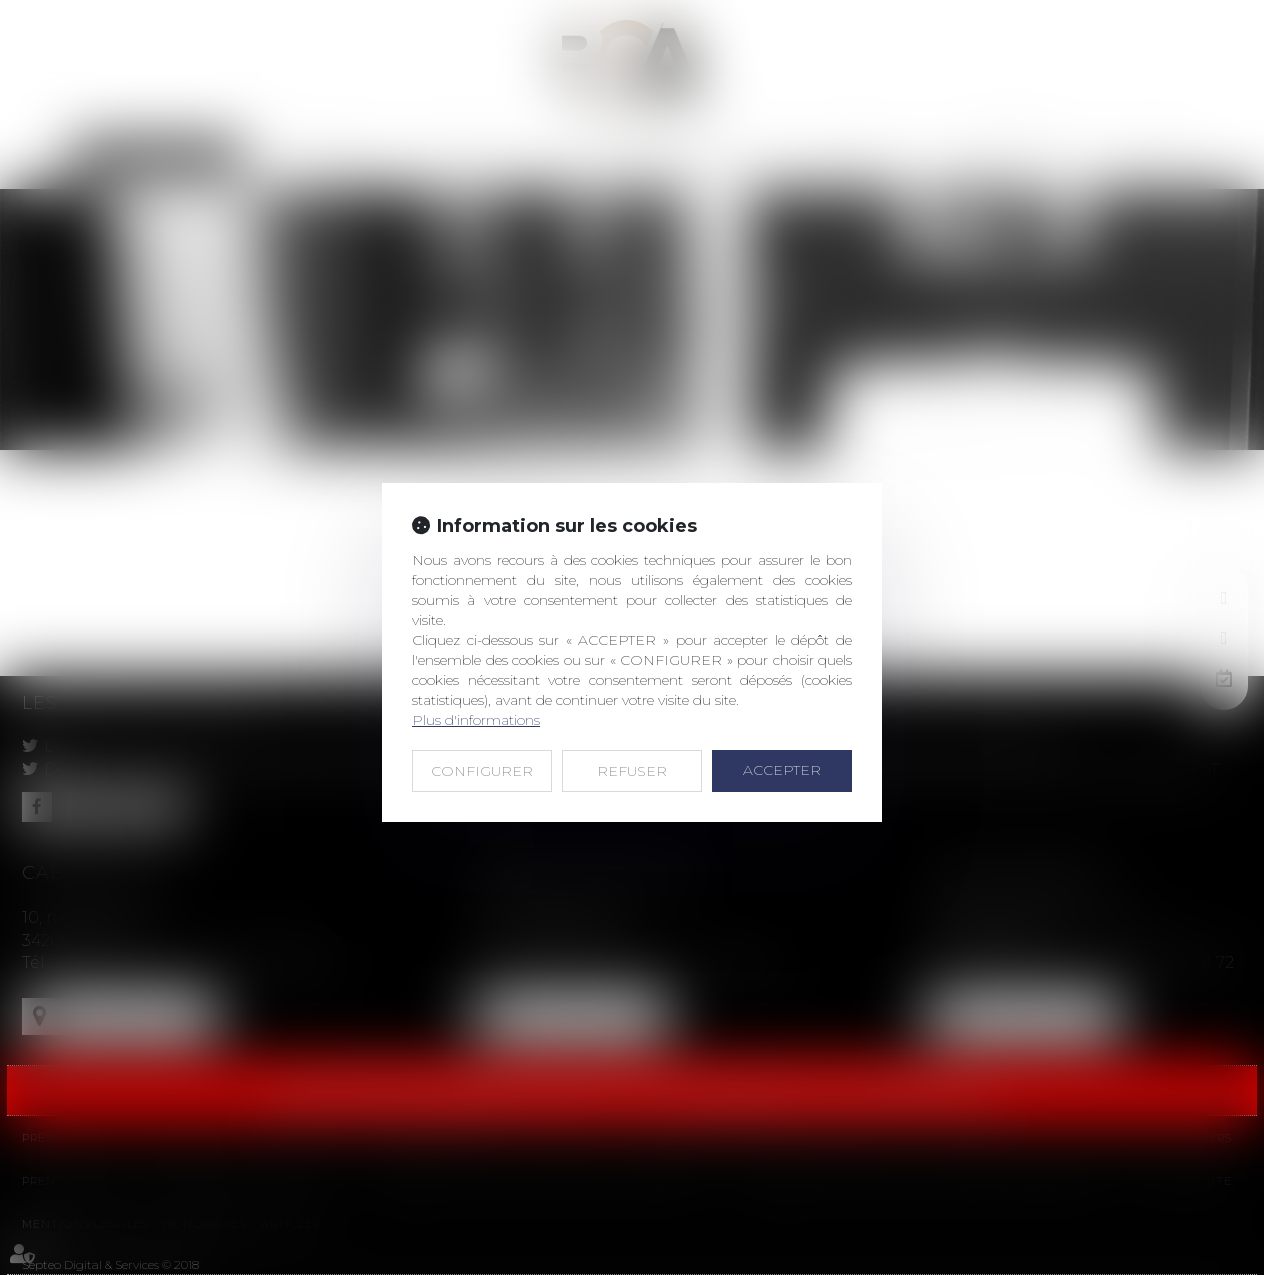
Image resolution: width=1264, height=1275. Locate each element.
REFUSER (632, 771)
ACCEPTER (782, 770)
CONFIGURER (482, 771)
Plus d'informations (476, 720)
